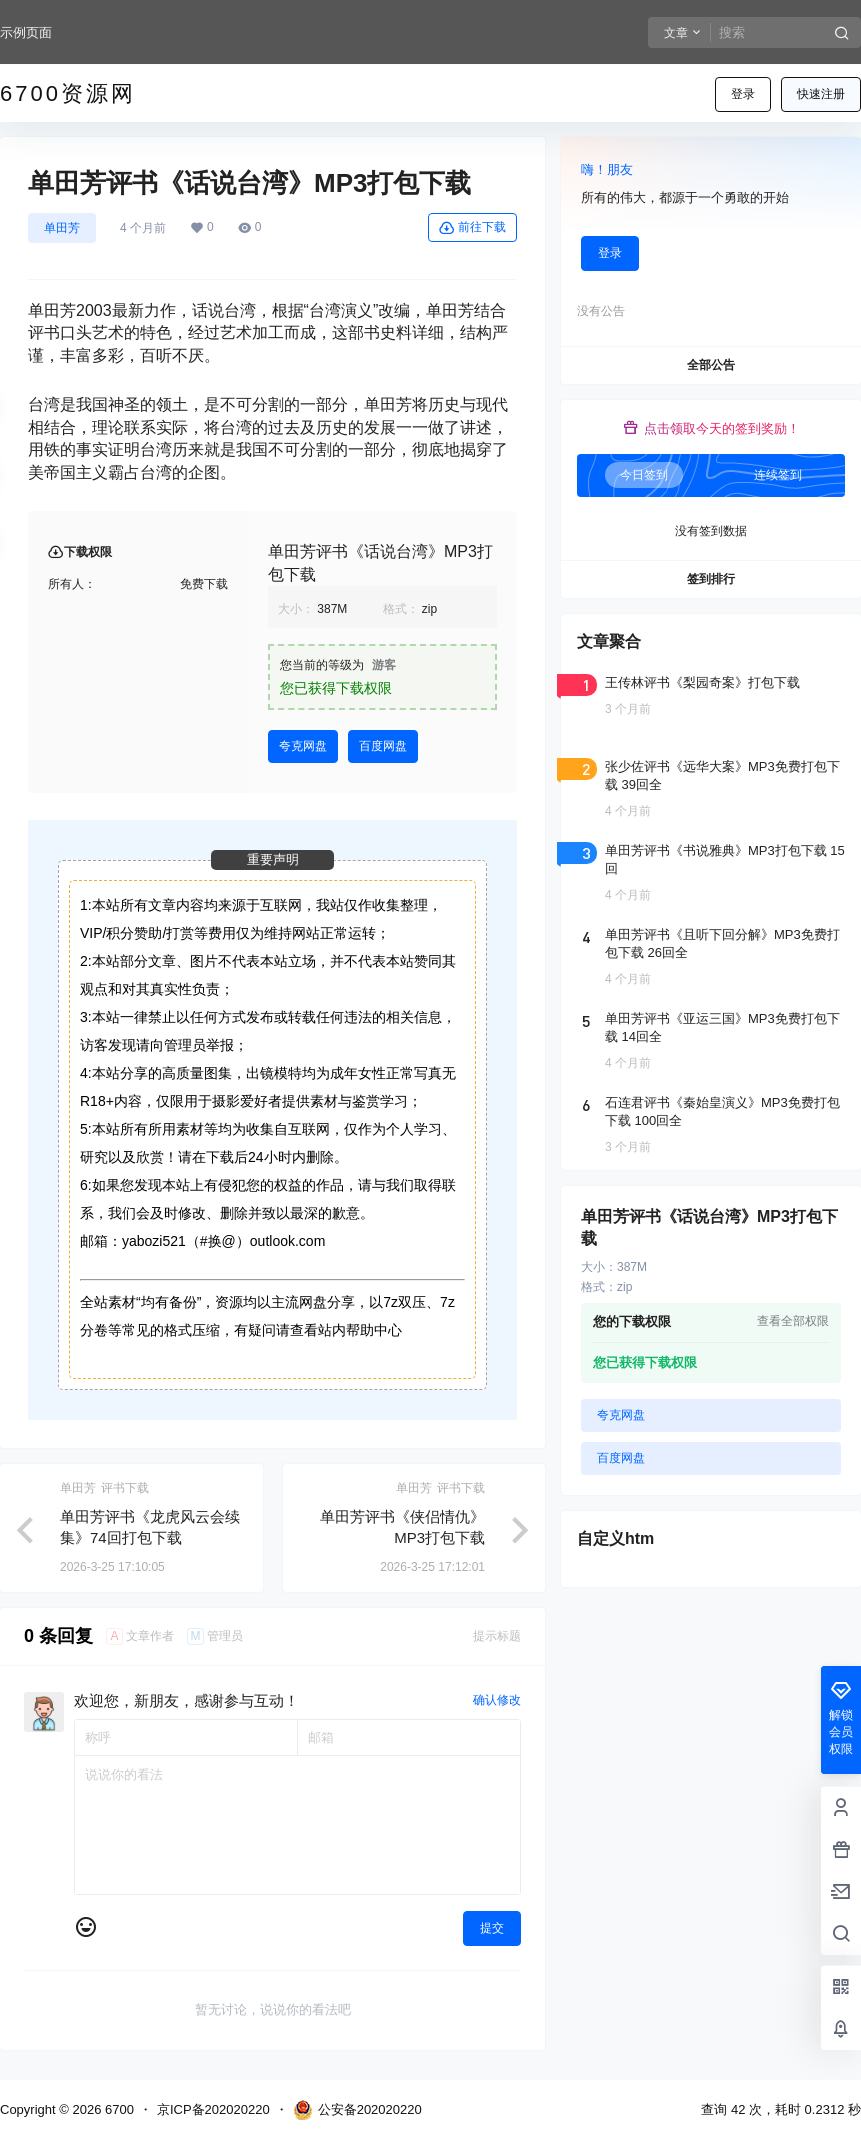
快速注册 (821, 94)
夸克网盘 (303, 746)
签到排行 (711, 579)
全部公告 (711, 365)
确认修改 (497, 1700)
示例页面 (26, 32)
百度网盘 (383, 746)
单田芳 (62, 228)
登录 (743, 94)
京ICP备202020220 (213, 2109)
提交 (492, 1928)
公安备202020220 (357, 2110)
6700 (117, 2109)
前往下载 (472, 228)
